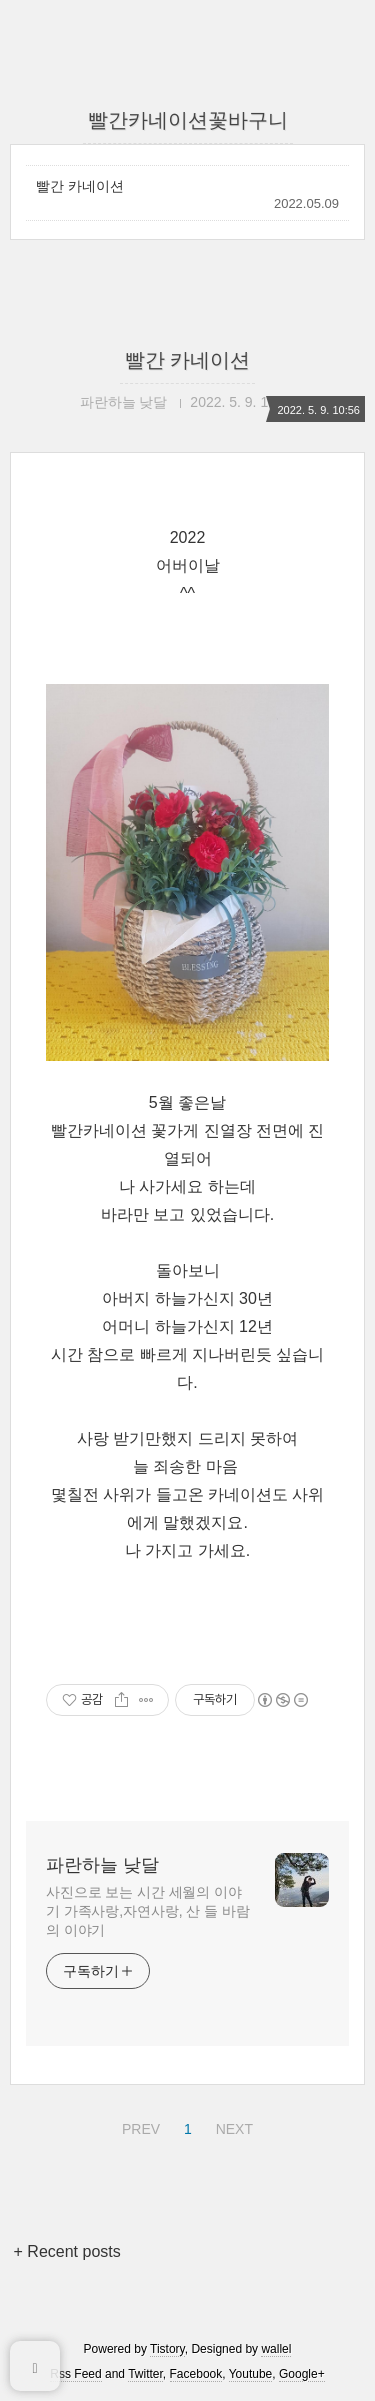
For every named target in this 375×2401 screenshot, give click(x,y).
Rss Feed (75, 2374)
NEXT (232, 2126)
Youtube (251, 2374)
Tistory (167, 2349)
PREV (138, 2126)
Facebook (196, 2374)
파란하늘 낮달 (102, 1865)
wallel (276, 2349)
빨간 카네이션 (80, 186)
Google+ (302, 2374)
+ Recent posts (67, 2251)
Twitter (145, 2374)
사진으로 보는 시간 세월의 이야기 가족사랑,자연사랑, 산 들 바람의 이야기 (147, 1911)
